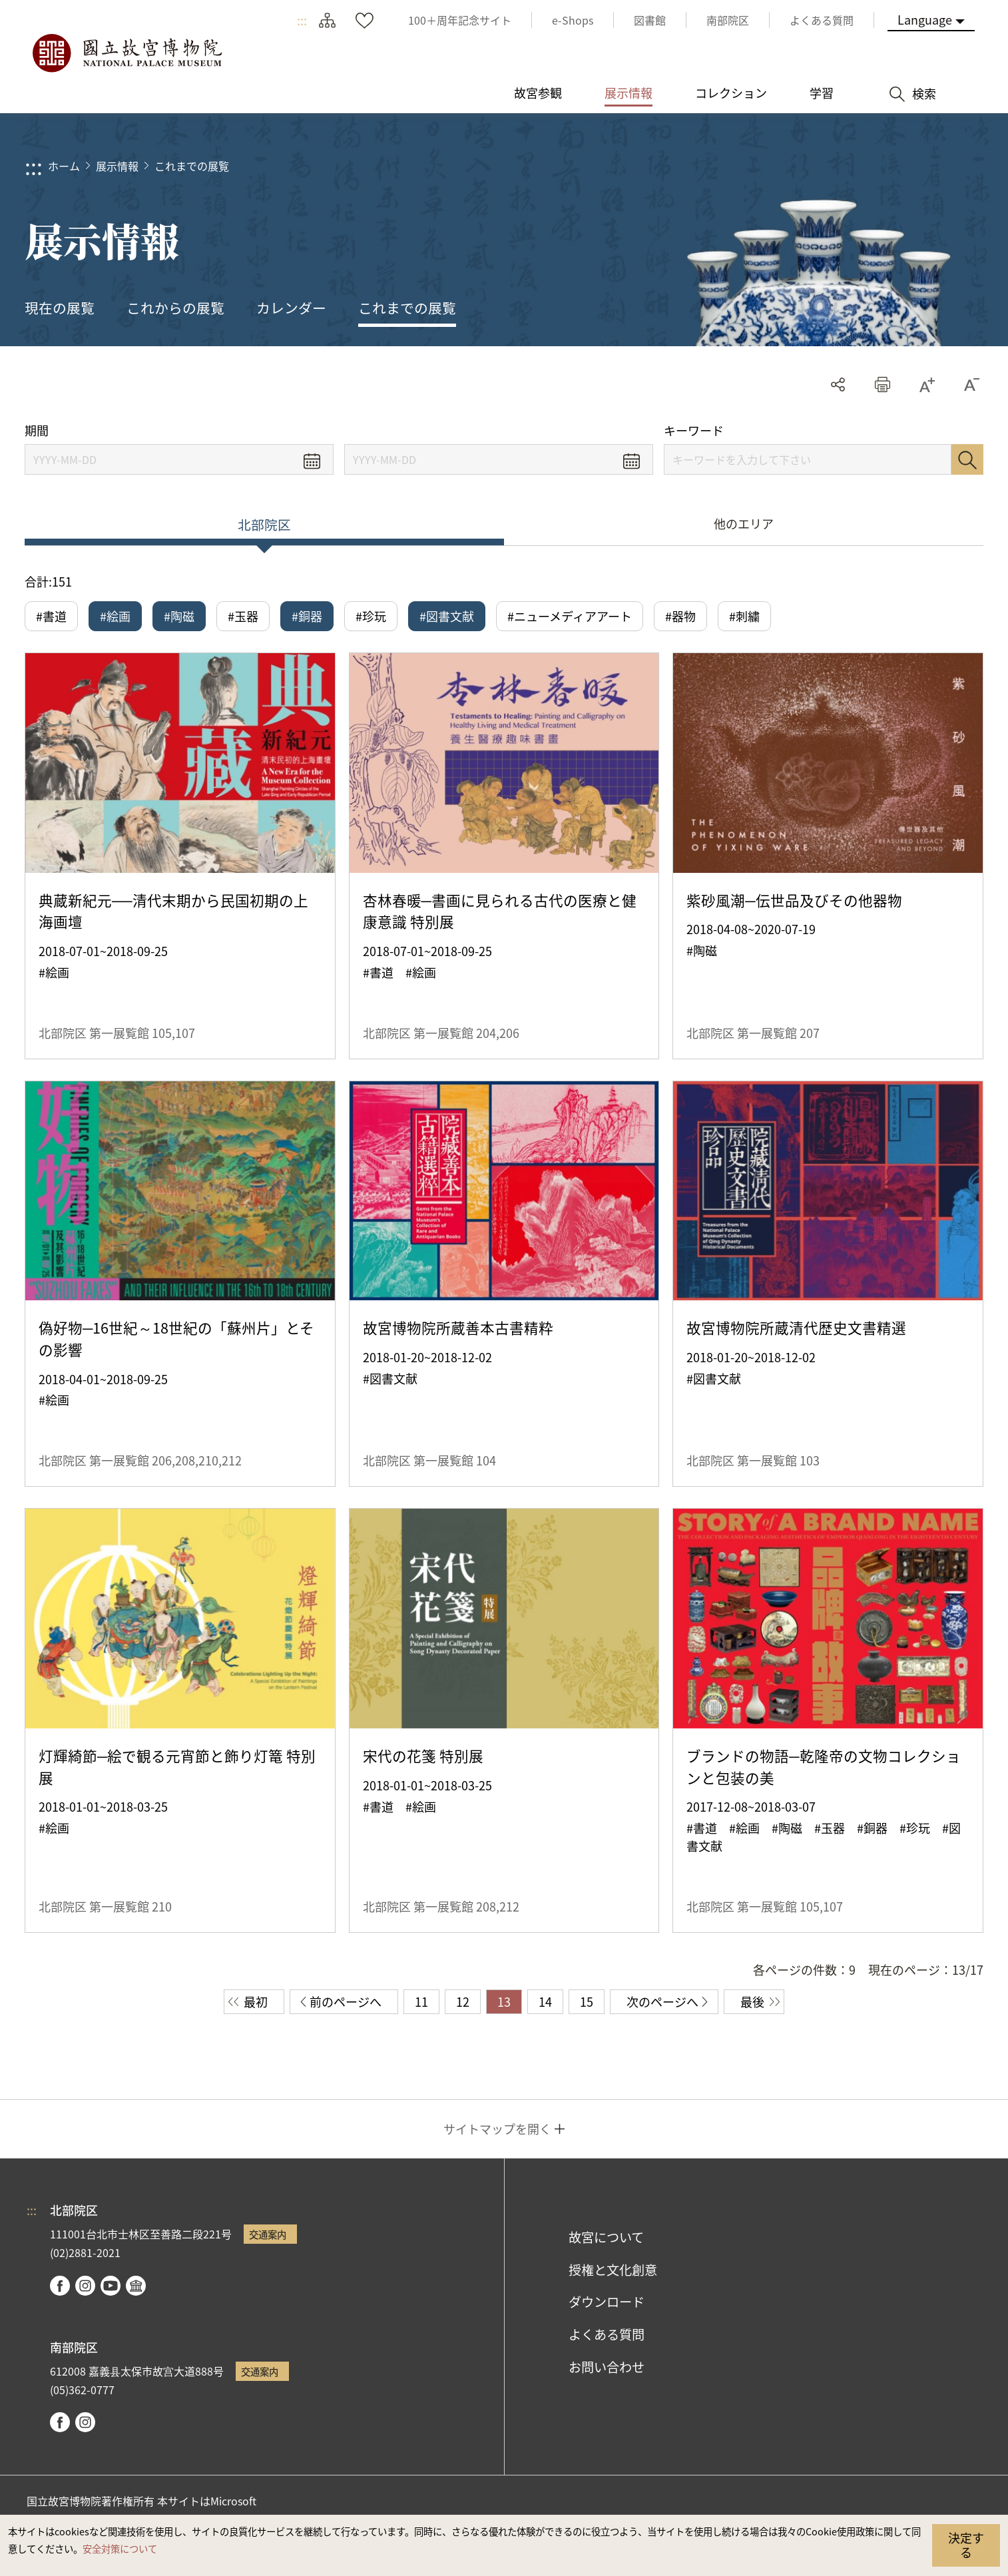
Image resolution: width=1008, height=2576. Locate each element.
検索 (967, 459)
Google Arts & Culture (136, 2286)
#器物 (680, 616)
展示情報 (117, 166)
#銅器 (307, 616)
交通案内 (267, 2234)
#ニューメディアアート (569, 616)
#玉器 (243, 616)
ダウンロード (606, 2301)
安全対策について (120, 2548)
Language (924, 19)
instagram (85, 2286)
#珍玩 (371, 616)
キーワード (694, 430)
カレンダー (291, 308)
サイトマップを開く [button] (497, 2128)
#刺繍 (744, 616)
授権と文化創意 (613, 2269)
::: (302, 20)
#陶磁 (179, 616)
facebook (60, 2286)
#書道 (51, 616)
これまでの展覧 (191, 166)
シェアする (838, 384)
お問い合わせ (606, 2367)
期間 (37, 430)
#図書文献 (446, 616)
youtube (111, 2286)
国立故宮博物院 (126, 53)
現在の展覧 (60, 308)
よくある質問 (606, 2334)
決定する (966, 2545)
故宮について (606, 2237)
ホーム (64, 166)
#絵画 (115, 616)
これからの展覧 (175, 308)
